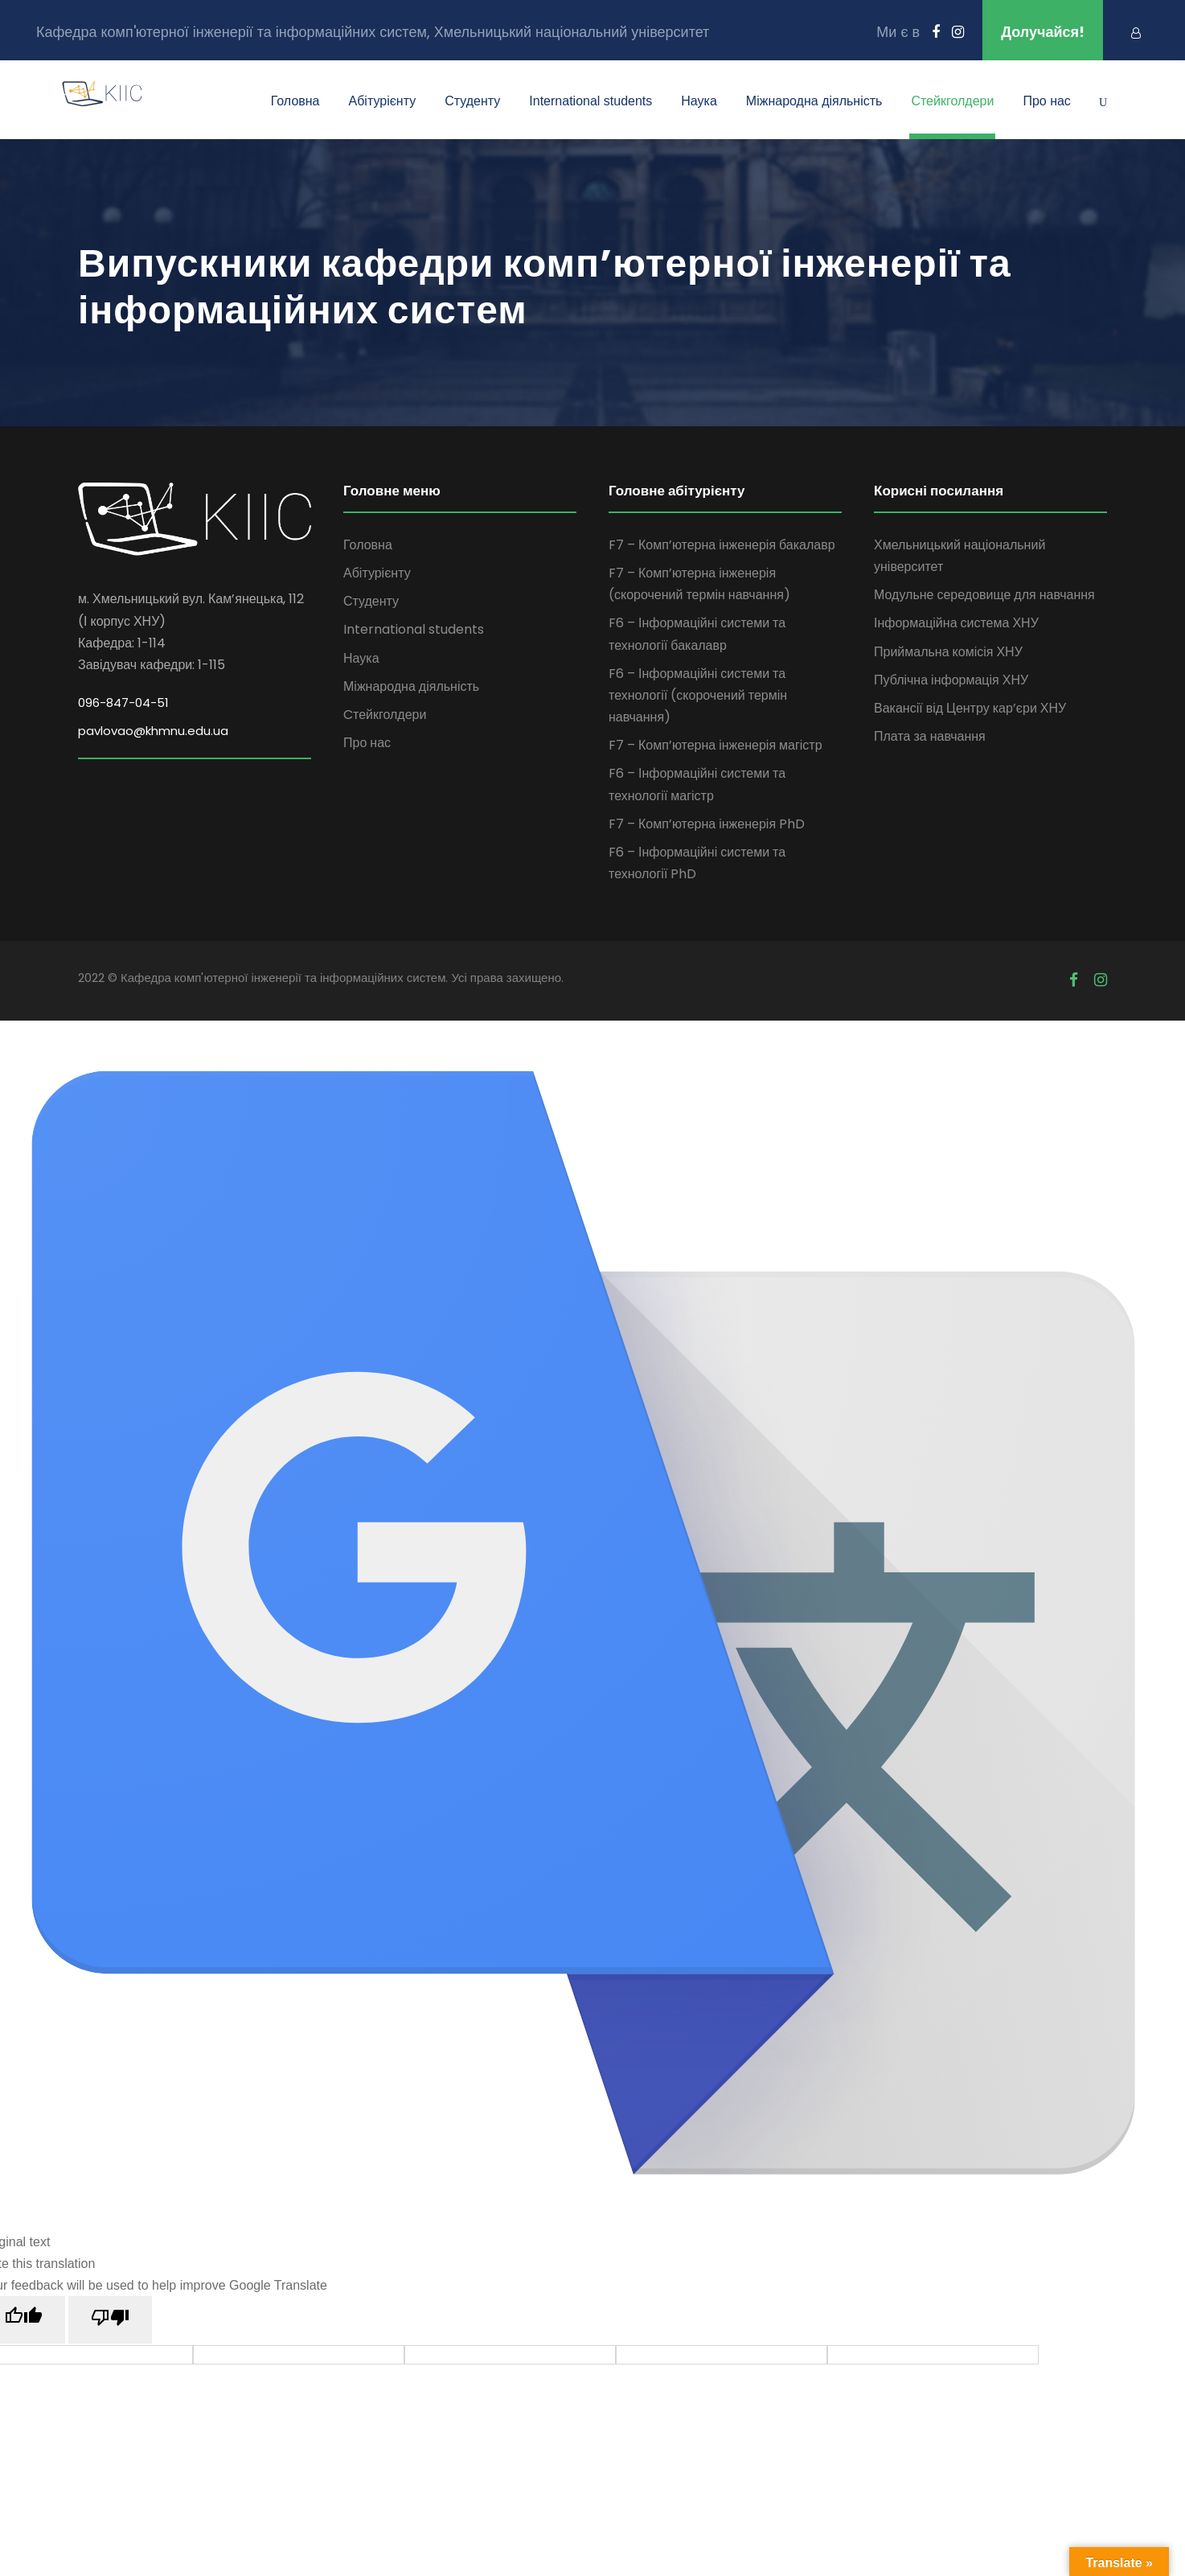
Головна (295, 101)
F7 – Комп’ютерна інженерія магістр (715, 745)
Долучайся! (1043, 32)
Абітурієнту (382, 101)
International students (590, 101)
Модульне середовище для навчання (984, 594)
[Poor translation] (110, 2319)
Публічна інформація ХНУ (951, 680)
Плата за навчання (930, 736)
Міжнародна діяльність (814, 101)
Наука (699, 101)
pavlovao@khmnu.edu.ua (153, 730)
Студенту (472, 101)
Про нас (1046, 101)
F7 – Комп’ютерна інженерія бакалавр (722, 545)
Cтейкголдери (952, 101)
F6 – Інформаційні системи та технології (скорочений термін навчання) (698, 695)
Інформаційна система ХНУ (956, 623)
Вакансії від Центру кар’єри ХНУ (970, 708)
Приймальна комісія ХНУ (948, 652)
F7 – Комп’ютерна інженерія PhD (707, 824)
